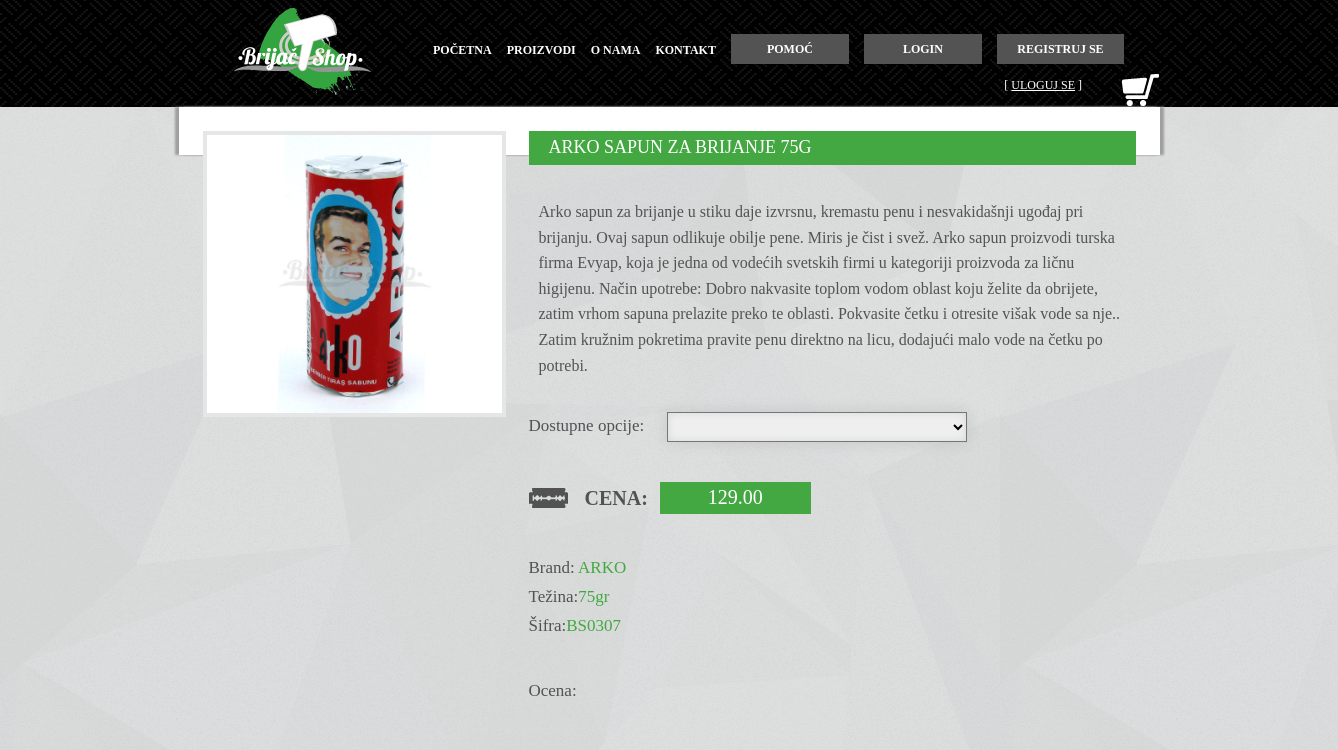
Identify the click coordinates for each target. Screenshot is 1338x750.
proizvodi (541, 50)
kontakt (685, 50)
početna (462, 50)
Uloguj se (1043, 85)
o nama (616, 50)
